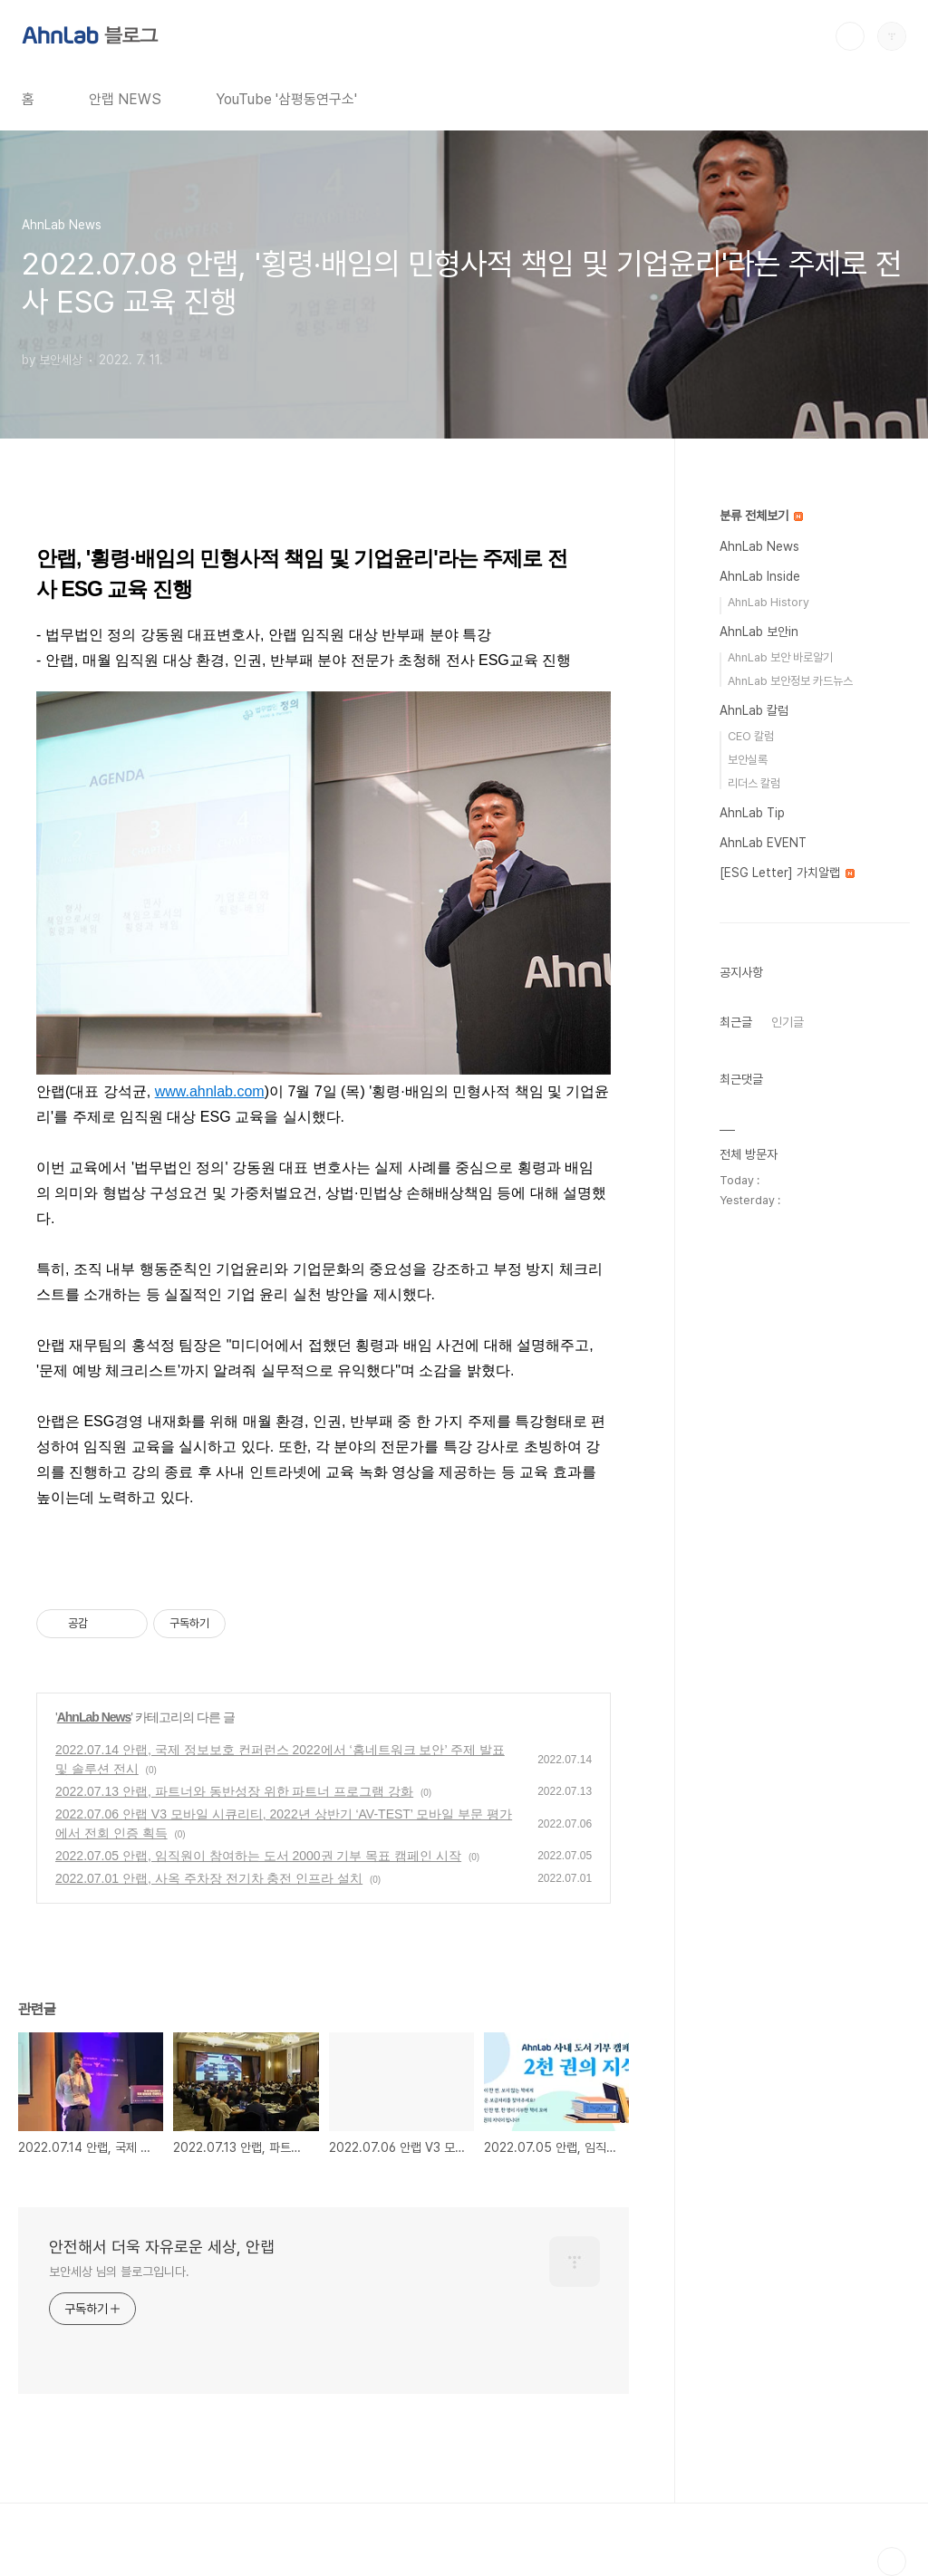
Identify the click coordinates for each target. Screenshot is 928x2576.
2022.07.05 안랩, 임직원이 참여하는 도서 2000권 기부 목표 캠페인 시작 (258, 1855)
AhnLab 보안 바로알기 (780, 657)
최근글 (736, 1022)
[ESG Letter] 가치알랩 (787, 872)
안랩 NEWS (125, 99)
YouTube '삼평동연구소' (286, 99)
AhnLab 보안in (759, 631)
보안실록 (748, 760)
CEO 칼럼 (751, 736)
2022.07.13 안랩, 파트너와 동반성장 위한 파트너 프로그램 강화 (234, 1791)
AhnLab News (94, 1717)
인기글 (787, 1022)
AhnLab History (768, 602)
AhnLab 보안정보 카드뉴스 (790, 681)
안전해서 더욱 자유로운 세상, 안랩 (162, 2246)
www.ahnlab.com (210, 1091)
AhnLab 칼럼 (754, 710)
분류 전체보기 (761, 515)
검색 (850, 36)
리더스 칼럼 (754, 783)
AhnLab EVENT (763, 842)
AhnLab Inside (760, 576)
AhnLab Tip (752, 813)
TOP (891, 2561)
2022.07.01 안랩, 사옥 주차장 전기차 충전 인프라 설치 (208, 1878)
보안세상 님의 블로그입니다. (119, 2271)
